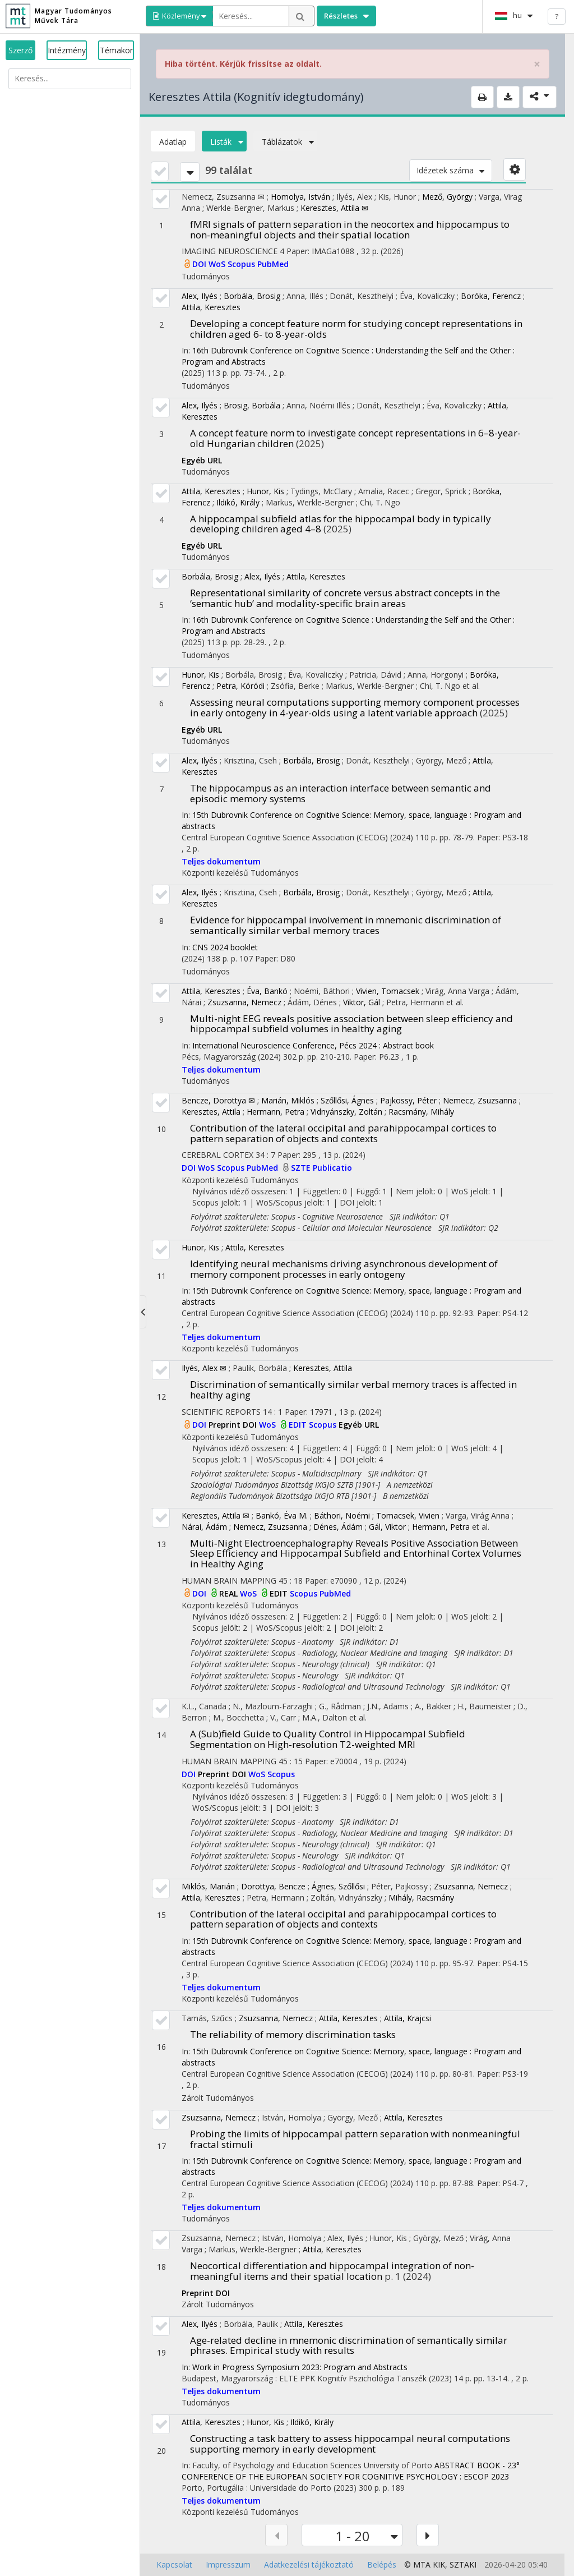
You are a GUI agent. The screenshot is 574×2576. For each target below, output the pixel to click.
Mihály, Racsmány (421, 1897)
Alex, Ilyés (199, 296)
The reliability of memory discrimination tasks (293, 2034)
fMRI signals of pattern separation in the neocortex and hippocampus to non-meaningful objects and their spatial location (350, 229)
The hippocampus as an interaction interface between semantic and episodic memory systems (340, 793)
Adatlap (173, 141)
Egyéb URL (202, 460)
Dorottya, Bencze (273, 1886)
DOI (200, 264)
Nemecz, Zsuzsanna (480, 1100)
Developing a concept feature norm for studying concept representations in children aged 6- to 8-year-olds (356, 329)
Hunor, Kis (265, 491)
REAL (229, 1593)
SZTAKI (463, 2564)
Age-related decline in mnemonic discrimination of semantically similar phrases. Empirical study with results (348, 2345)
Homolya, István (300, 196)
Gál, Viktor (387, 1526)
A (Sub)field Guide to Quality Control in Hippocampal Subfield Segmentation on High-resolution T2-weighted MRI (327, 1739)
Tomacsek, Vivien (407, 1515)
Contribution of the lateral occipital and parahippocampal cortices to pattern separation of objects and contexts (343, 1133)
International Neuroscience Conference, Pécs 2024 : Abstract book (313, 1045)
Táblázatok (285, 141)
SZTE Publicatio (321, 1167)
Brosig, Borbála (252, 405)
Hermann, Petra (275, 1111)
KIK (439, 2564)
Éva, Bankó (267, 991)
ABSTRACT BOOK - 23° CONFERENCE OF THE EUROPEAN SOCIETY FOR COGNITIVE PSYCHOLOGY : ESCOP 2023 (351, 2471)
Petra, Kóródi (240, 685)
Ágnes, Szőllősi (338, 1886)
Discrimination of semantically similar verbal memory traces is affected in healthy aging (353, 1389)
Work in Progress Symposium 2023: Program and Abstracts (300, 2367)
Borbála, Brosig (252, 296)
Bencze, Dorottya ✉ (218, 1100)
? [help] (556, 16)
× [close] (537, 64)
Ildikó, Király (238, 502)
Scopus (242, 264)
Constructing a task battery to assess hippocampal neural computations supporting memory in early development (350, 2443)
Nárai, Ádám (204, 1526)
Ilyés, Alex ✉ (204, 1368)
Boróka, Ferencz (491, 296)
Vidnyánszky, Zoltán (346, 1111)
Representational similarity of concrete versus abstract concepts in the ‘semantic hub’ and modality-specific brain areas (345, 598)
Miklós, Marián (208, 1886)
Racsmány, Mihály (421, 1111)
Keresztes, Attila (211, 1111)
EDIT (299, 1424)
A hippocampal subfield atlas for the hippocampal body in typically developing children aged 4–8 (340, 524)
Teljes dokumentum (221, 861)
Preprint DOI (234, 1424)
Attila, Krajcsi (407, 2018)
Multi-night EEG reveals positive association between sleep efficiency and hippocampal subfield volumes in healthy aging (351, 1024)
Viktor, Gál (361, 1002)
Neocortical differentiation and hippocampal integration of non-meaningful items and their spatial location (332, 2271)
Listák (224, 141)
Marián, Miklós (287, 1100)
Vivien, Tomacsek (387, 991)
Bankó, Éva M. (282, 1515)
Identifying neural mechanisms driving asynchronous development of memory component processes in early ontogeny (344, 1269)
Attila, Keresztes (211, 307)
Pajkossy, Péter (408, 1100)
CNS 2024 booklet (225, 947)
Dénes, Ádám (338, 1526)
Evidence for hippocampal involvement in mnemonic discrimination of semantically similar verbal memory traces (345, 925)
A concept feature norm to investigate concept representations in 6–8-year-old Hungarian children (355, 438)
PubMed (273, 264)
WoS (218, 264)
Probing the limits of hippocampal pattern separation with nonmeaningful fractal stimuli (355, 2139)
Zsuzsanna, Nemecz (244, 1002)
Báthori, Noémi (342, 1515)
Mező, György (447, 196)
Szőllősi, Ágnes (347, 1100)
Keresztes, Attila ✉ (334, 208)
